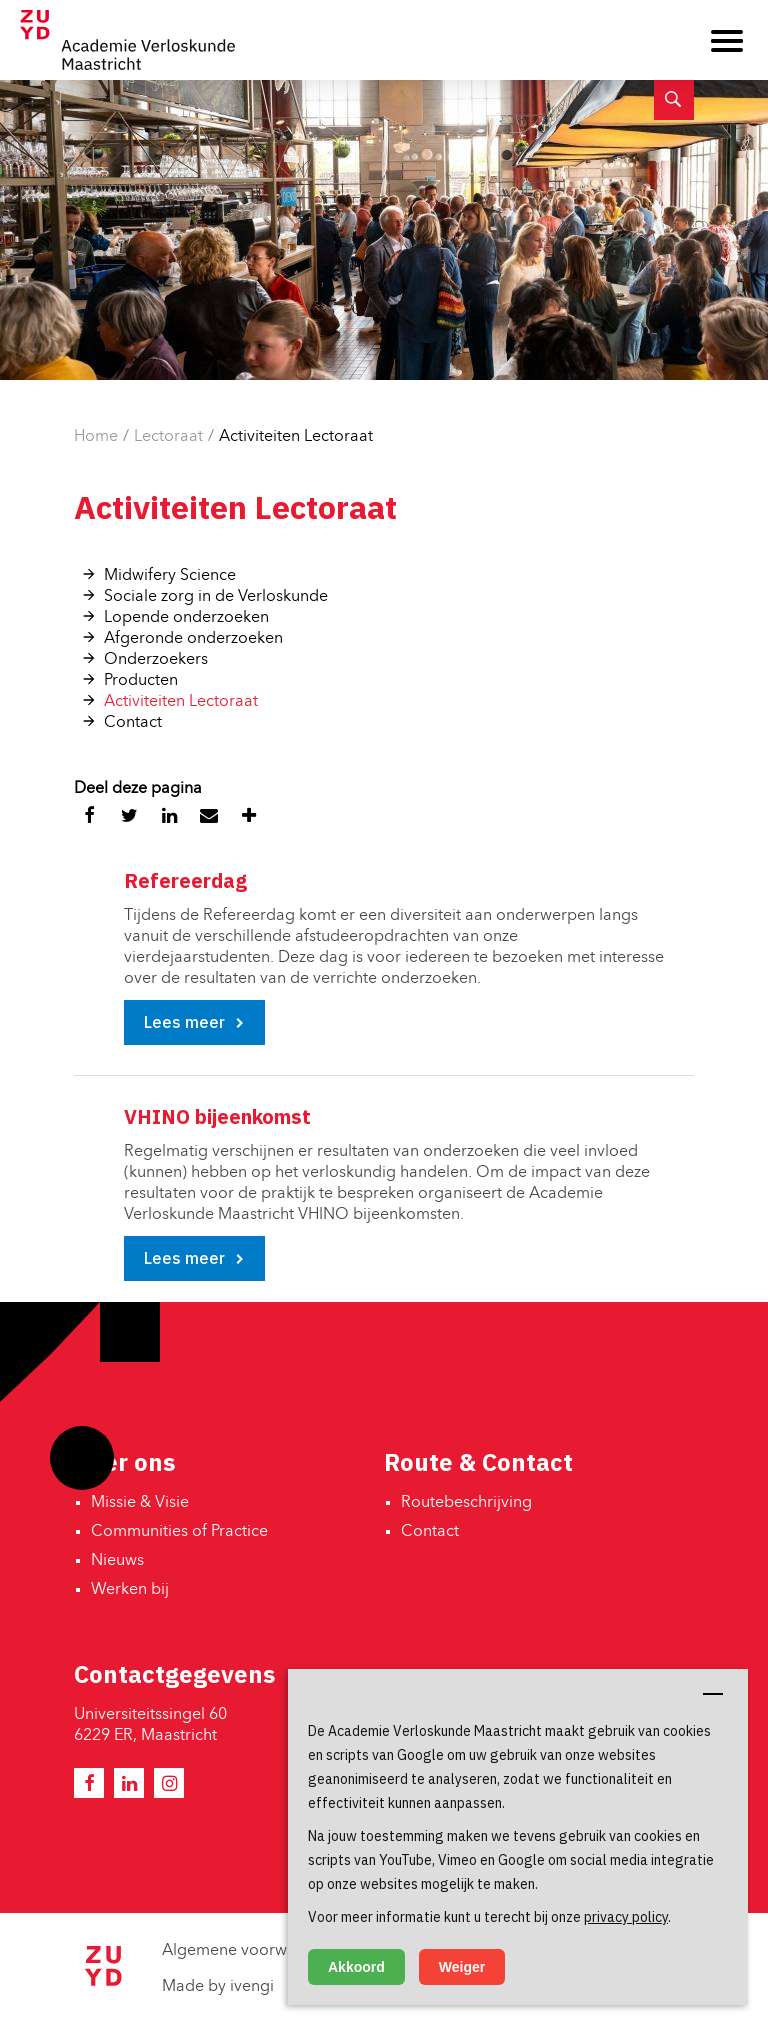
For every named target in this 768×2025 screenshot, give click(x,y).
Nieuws (117, 1561)
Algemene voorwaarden (250, 1951)
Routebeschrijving (466, 1503)
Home (96, 437)
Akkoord (356, 1967)
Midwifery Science (170, 576)
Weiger (462, 1967)
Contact (133, 723)
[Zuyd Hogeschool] (103, 1982)
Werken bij (130, 1590)
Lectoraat (168, 437)
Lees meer (184, 1022)
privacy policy (626, 1917)
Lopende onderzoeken (186, 618)
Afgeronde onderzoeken (193, 639)
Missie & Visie (140, 1503)
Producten (141, 681)
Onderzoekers (156, 660)
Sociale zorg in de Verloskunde (216, 597)
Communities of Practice (179, 1532)
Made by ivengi (218, 1987)
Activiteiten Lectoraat (296, 437)
